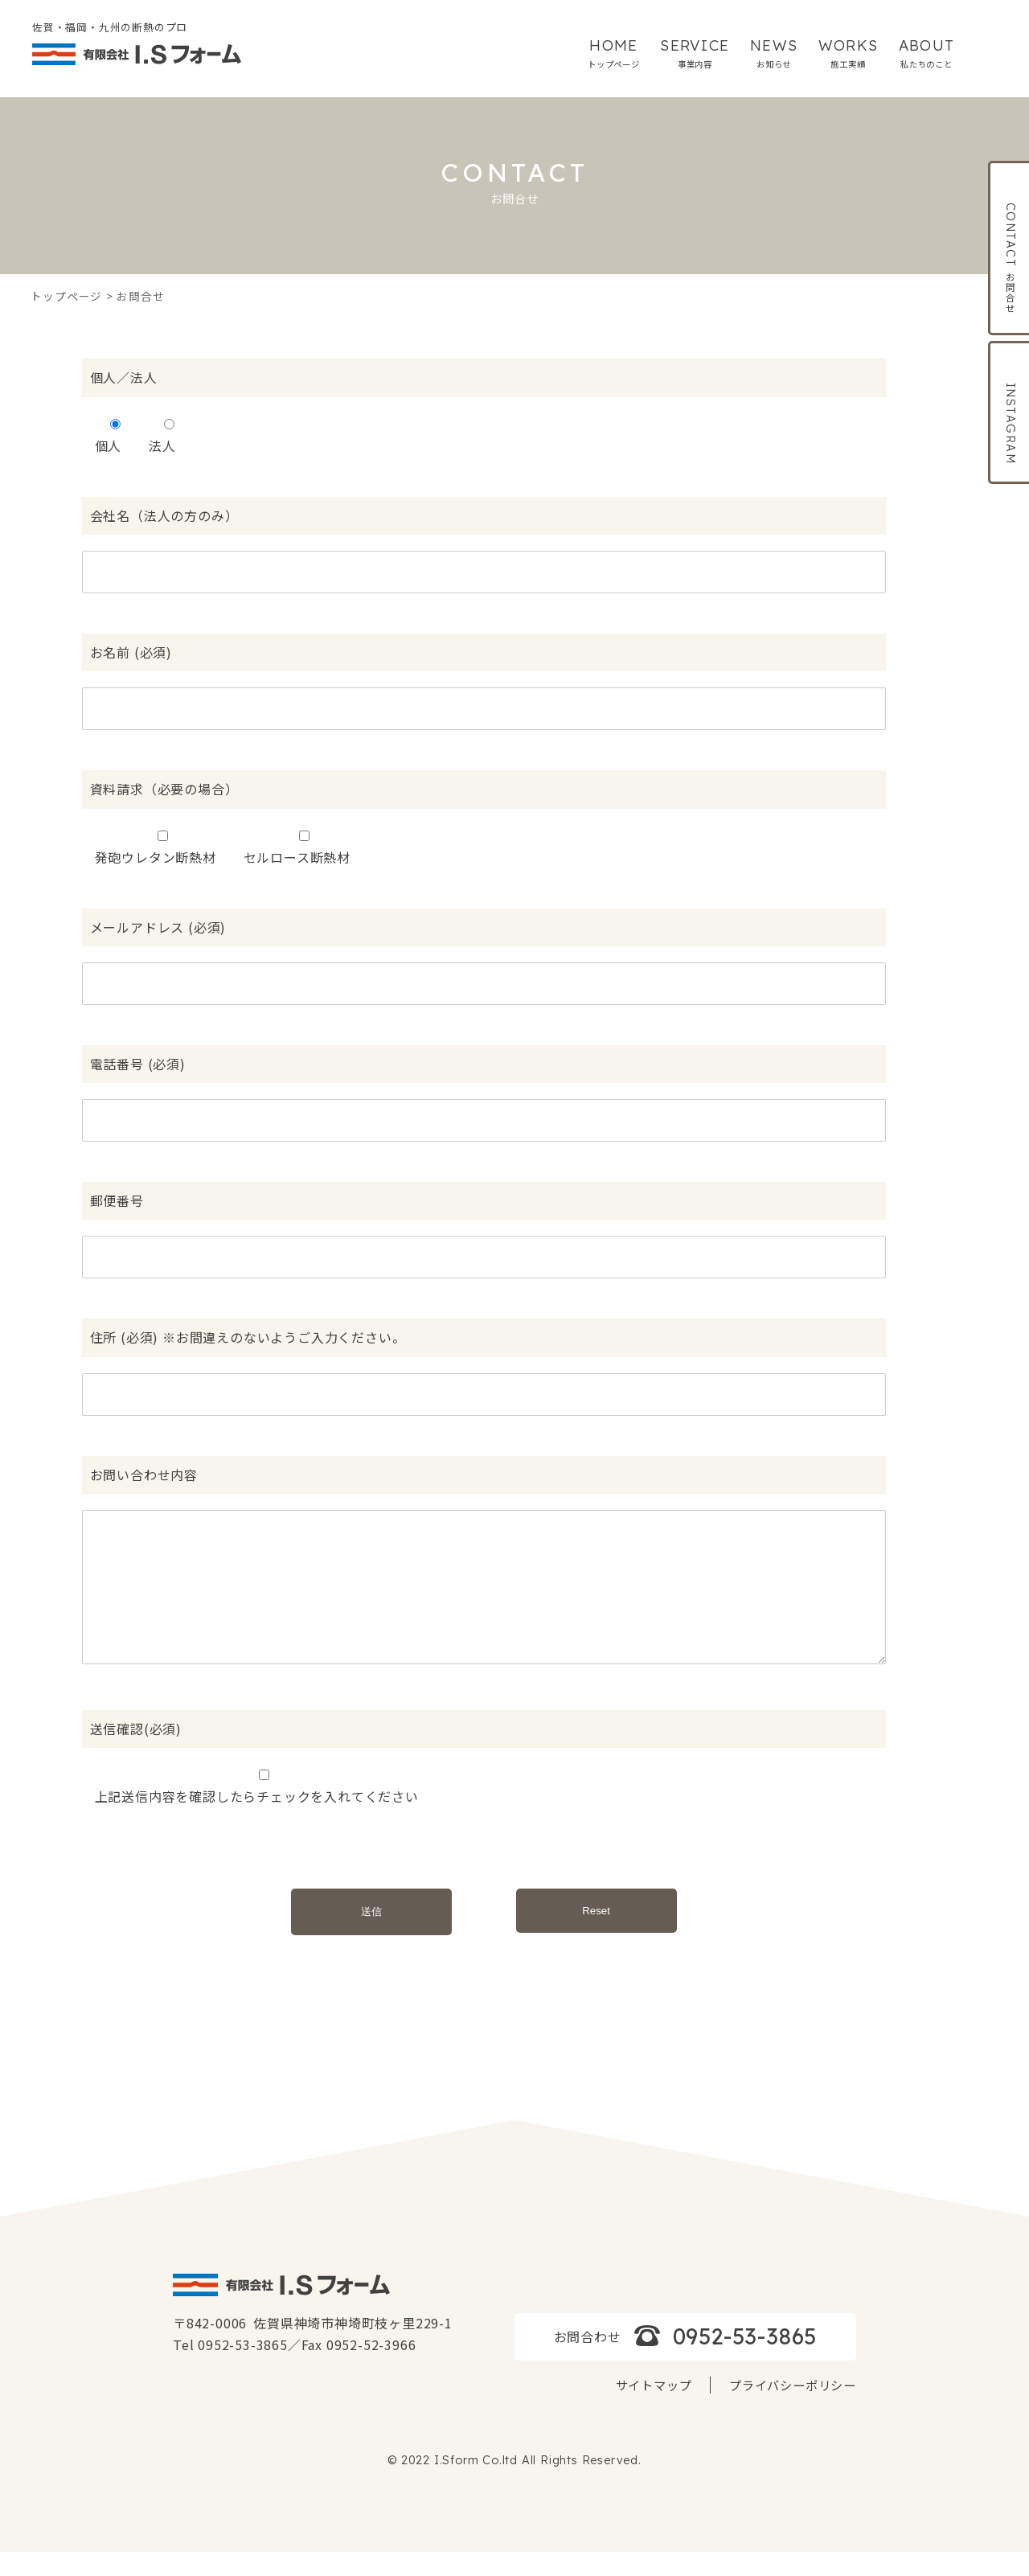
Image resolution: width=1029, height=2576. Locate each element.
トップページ (66, 296)
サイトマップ (654, 2409)
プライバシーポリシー (792, 2409)
